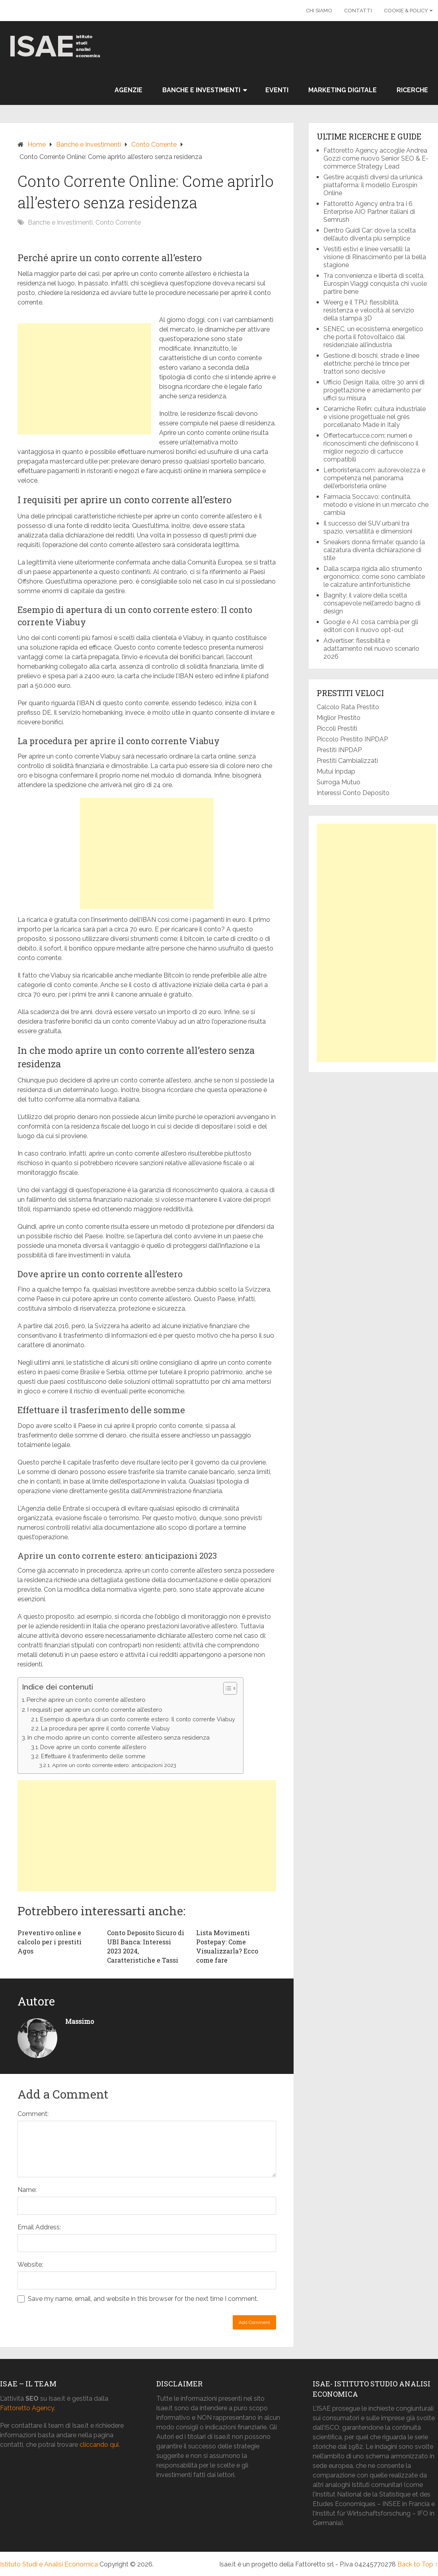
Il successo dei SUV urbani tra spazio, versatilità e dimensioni (367, 527)
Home (36, 144)
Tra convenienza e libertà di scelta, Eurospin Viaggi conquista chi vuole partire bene (375, 283)
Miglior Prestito (338, 718)
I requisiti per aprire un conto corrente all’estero (94, 1709)
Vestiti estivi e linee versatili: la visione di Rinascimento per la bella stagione (374, 257)
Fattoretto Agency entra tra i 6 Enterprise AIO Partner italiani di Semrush (369, 211)
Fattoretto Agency (27, 2408)
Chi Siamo (319, 11)
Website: (30, 2264)
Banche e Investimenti (201, 90)
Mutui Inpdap (336, 771)
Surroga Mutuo (338, 782)
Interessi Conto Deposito (353, 793)
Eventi (276, 90)
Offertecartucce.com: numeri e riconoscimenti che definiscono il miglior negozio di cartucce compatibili (371, 447)
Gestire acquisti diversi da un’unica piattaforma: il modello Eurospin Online (372, 185)
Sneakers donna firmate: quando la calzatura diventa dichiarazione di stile (374, 550)
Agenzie (128, 90)
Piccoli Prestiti (337, 728)
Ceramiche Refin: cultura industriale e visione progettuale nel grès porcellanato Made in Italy (374, 417)
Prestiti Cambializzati (347, 760)
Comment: (33, 2114)
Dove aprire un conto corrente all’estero (93, 1747)
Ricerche (412, 90)
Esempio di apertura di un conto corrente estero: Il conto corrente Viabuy (137, 1719)
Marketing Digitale (342, 90)
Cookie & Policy (406, 11)
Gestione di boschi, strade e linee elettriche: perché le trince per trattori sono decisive (371, 363)
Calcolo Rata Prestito (348, 707)
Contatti (358, 11)
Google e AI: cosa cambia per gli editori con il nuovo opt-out (370, 626)
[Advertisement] (84, 379)
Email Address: (39, 2227)
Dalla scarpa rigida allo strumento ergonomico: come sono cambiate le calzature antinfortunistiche (374, 576)
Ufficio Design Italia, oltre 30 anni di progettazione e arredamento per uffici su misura (373, 390)
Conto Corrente (154, 144)
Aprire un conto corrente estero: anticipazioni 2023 (114, 1765)
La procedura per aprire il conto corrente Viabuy (105, 1728)
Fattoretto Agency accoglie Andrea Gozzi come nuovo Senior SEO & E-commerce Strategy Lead (375, 158)
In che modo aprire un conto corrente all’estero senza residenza (118, 1737)
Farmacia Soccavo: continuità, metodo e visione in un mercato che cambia (375, 504)
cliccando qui (99, 2444)
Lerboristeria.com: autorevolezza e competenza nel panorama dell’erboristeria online (374, 478)
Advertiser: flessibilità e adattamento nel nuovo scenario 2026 (371, 648)
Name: (27, 2190)
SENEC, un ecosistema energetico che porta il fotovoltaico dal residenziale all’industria (373, 337)
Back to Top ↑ (417, 2564)
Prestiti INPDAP (339, 750)
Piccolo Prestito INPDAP (352, 739)
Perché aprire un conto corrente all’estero (86, 1699)
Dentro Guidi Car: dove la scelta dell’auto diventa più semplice (369, 234)
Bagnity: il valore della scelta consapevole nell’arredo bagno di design (371, 603)
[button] (226, 1688)
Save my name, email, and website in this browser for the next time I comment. (143, 2298)
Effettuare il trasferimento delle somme (93, 1756)
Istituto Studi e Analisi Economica (49, 2564)
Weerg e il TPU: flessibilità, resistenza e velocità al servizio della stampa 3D (368, 310)
